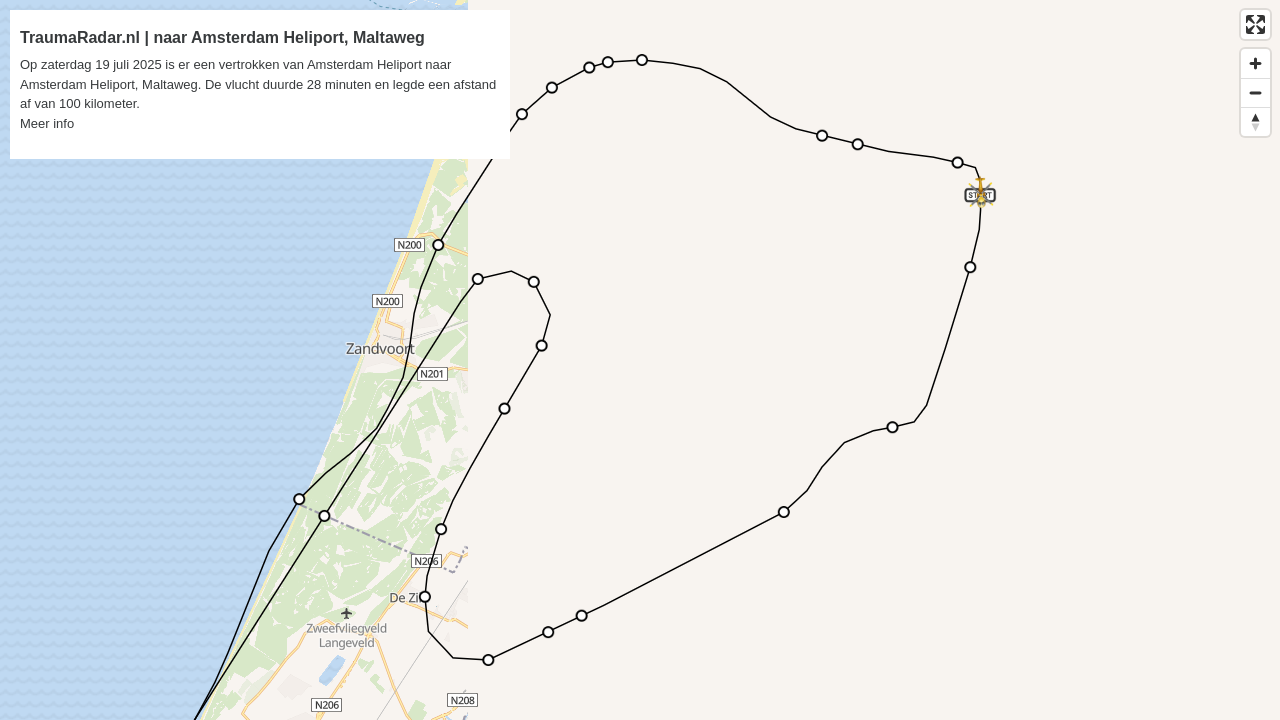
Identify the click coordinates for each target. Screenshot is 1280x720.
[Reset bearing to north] (1255, 121)
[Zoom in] (1255, 63)
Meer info (47, 123)
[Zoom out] (1255, 92)
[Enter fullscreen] (1255, 24)
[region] (640, 360)
